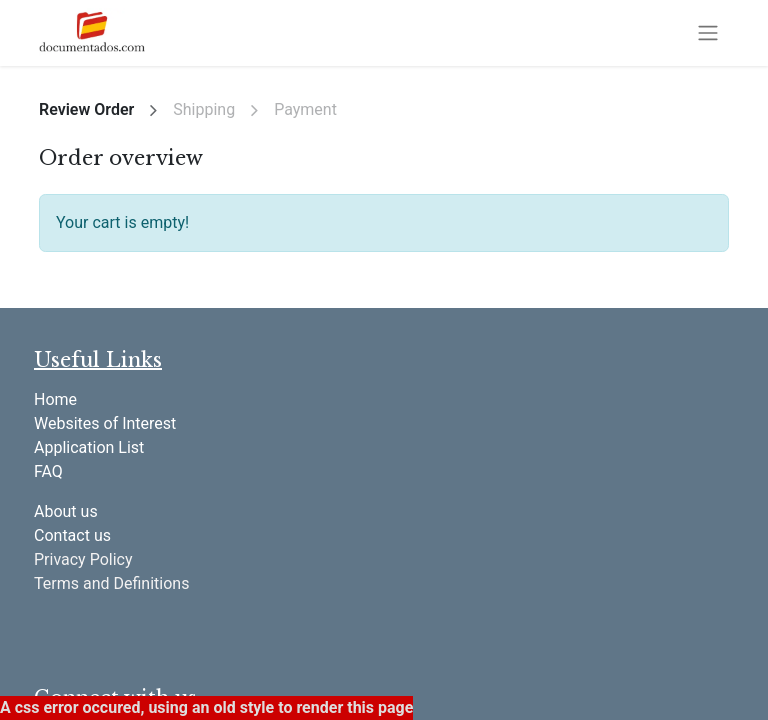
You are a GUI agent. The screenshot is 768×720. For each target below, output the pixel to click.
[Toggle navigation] (708, 33)
